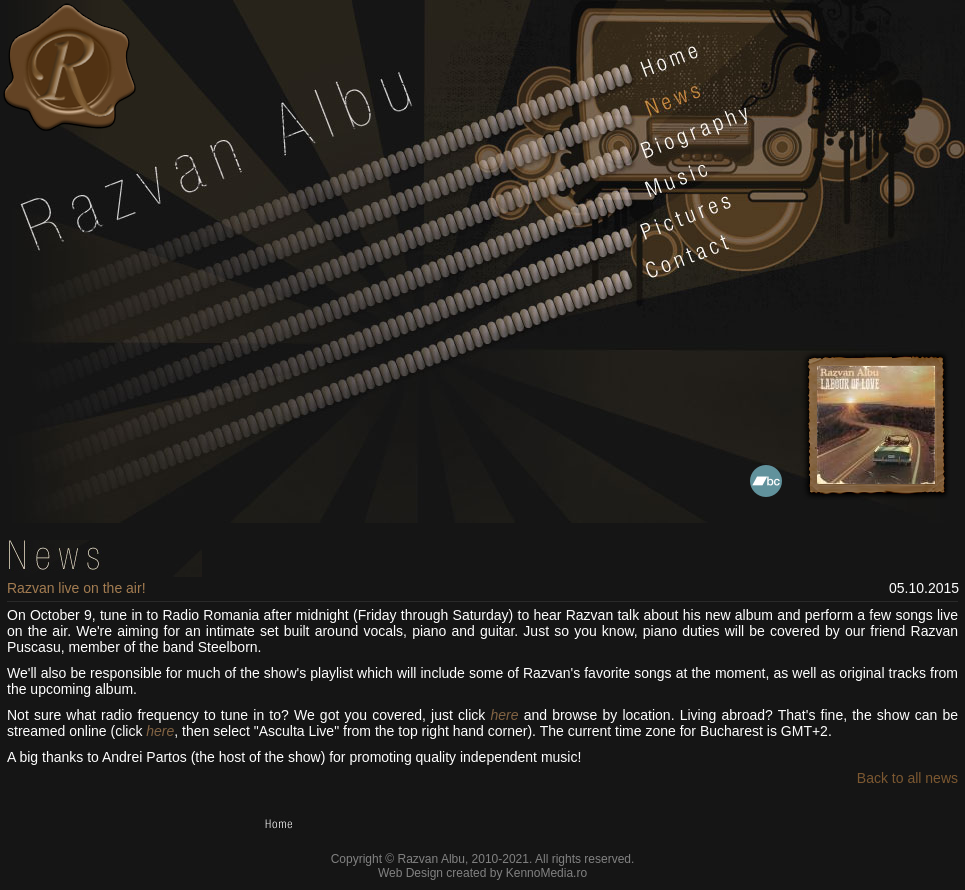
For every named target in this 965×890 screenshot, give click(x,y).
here (504, 715)
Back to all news (907, 778)
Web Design (410, 873)
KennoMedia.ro (546, 873)
